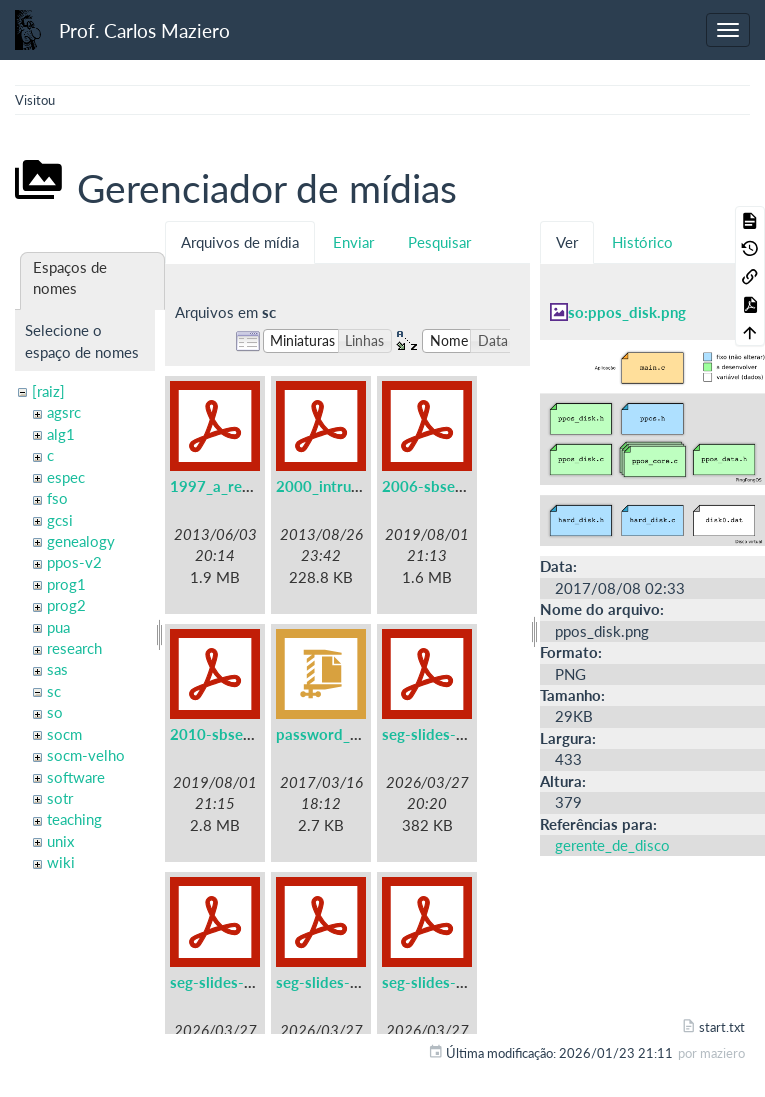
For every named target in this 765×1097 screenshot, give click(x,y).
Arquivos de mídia (240, 242)
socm (64, 734)
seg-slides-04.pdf (441, 982)
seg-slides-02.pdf (229, 982)
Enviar (353, 242)
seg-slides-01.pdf (441, 734)
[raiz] (48, 391)
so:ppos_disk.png (627, 312)
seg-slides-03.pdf (335, 982)
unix (60, 841)
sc (54, 691)
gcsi (60, 520)
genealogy (81, 541)
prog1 (66, 584)
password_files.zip (339, 734)
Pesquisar (439, 242)
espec (66, 477)
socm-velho (86, 755)
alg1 (61, 434)
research (74, 648)
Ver (567, 242)
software (76, 777)
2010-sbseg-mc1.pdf (241, 734)
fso (57, 498)
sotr (60, 798)
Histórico (642, 242)
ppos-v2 (74, 562)
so (55, 712)
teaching (74, 819)
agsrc (64, 412)
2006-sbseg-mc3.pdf (453, 486)
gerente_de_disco (612, 845)
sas (57, 669)
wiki (61, 862)
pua (58, 627)
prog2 (66, 605)
